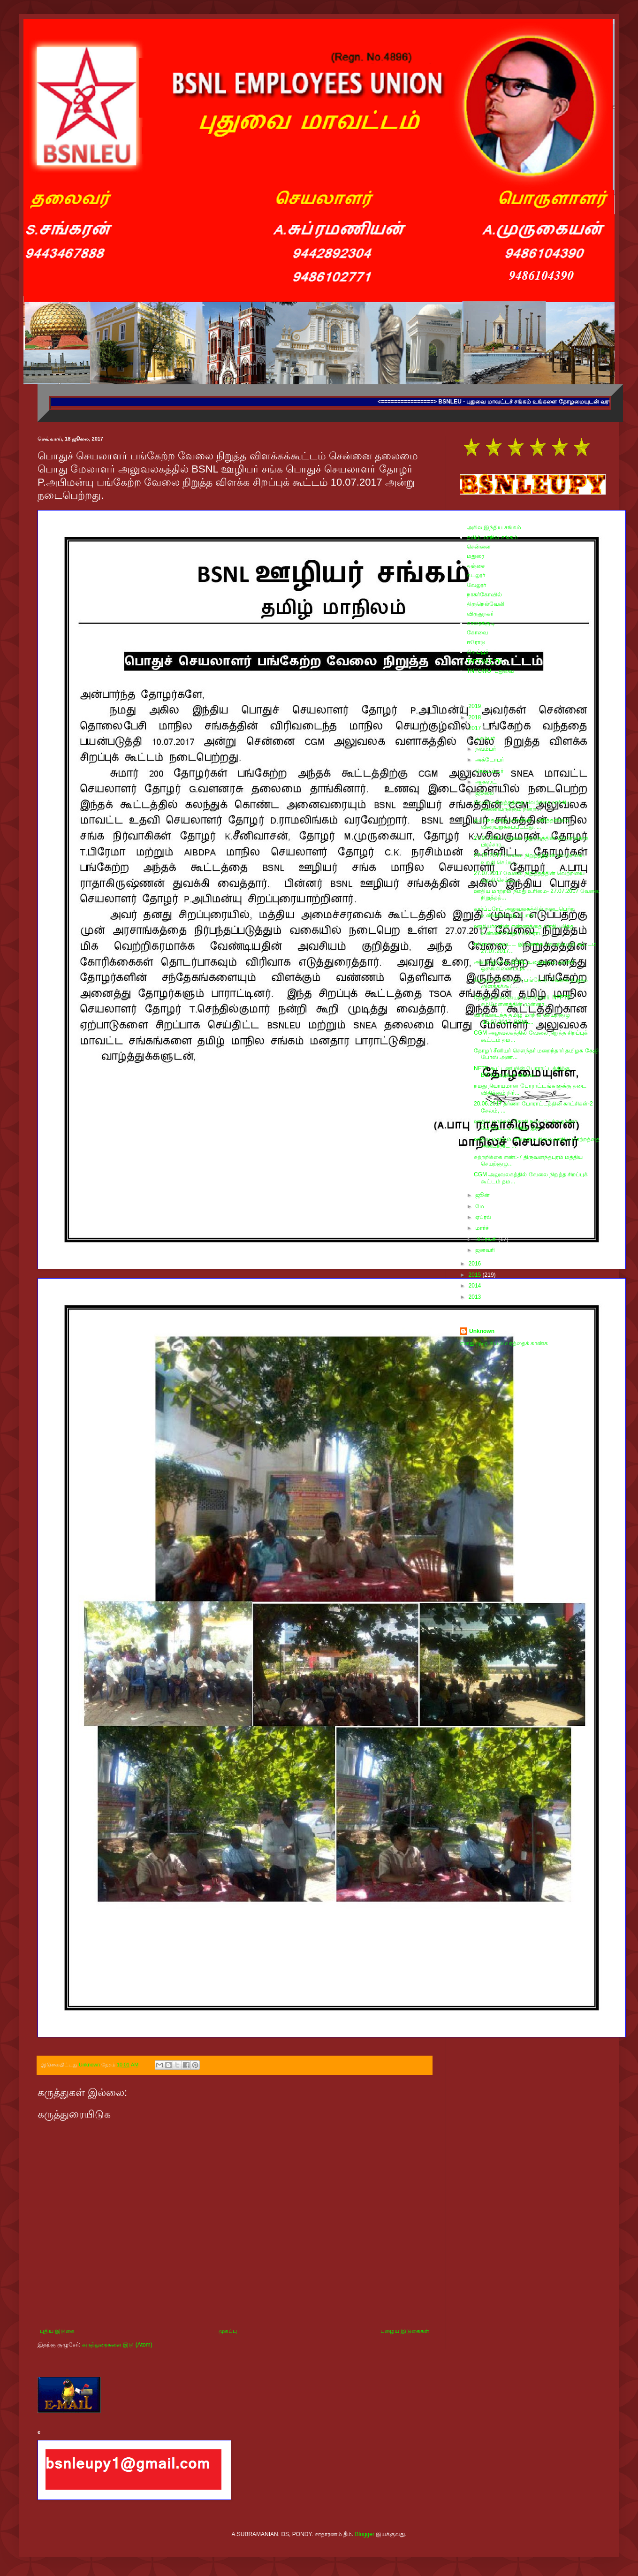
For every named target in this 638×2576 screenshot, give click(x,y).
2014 (476, 1285)
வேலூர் (476, 585)
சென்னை (479, 546)
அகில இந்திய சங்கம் (494, 527)
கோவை (477, 632)
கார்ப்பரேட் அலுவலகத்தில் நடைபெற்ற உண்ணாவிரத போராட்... (524, 912)
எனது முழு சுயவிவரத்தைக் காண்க (504, 1343)
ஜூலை (485, 793)
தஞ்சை (476, 566)
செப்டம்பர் (490, 771)
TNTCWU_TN (484, 661)
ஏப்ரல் (484, 1217)
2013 (476, 1297)
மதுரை (475, 556)
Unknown (481, 1331)
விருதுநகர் (480, 613)
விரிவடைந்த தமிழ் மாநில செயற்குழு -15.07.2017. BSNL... (522, 1018)
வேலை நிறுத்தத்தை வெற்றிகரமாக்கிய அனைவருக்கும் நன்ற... (522, 805)
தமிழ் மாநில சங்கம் (492, 537)
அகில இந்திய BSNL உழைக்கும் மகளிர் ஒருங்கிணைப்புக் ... (524, 965)
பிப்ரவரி (486, 1239)
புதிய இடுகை (57, 2331)
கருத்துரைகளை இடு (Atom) (117, 2344)
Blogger (364, 2534)
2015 (476, 1275)
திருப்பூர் (477, 651)
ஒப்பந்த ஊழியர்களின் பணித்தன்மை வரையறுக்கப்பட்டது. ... (521, 823)
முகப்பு (228, 2331)
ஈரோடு (476, 642)
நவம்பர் (486, 749)
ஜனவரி (485, 1250)
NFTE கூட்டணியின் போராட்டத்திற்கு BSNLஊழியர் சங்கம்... (522, 1071)
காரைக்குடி (481, 623)
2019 (476, 706)
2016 (476, 1263)
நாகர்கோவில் (484, 594)
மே (480, 1206)
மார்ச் (482, 1228)
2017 (476, 728)
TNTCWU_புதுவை (490, 671)
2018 (476, 717)
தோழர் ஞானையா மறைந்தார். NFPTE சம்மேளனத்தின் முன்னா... (522, 1000)
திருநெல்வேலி (485, 604)
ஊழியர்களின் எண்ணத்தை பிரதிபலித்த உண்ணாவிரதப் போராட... (524, 929)
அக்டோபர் (490, 759)
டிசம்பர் (485, 738)
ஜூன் (483, 1195)
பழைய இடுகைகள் (404, 2331)
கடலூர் (476, 575)
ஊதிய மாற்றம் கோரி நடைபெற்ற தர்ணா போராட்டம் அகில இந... (525, 1124)
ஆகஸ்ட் (486, 781)
